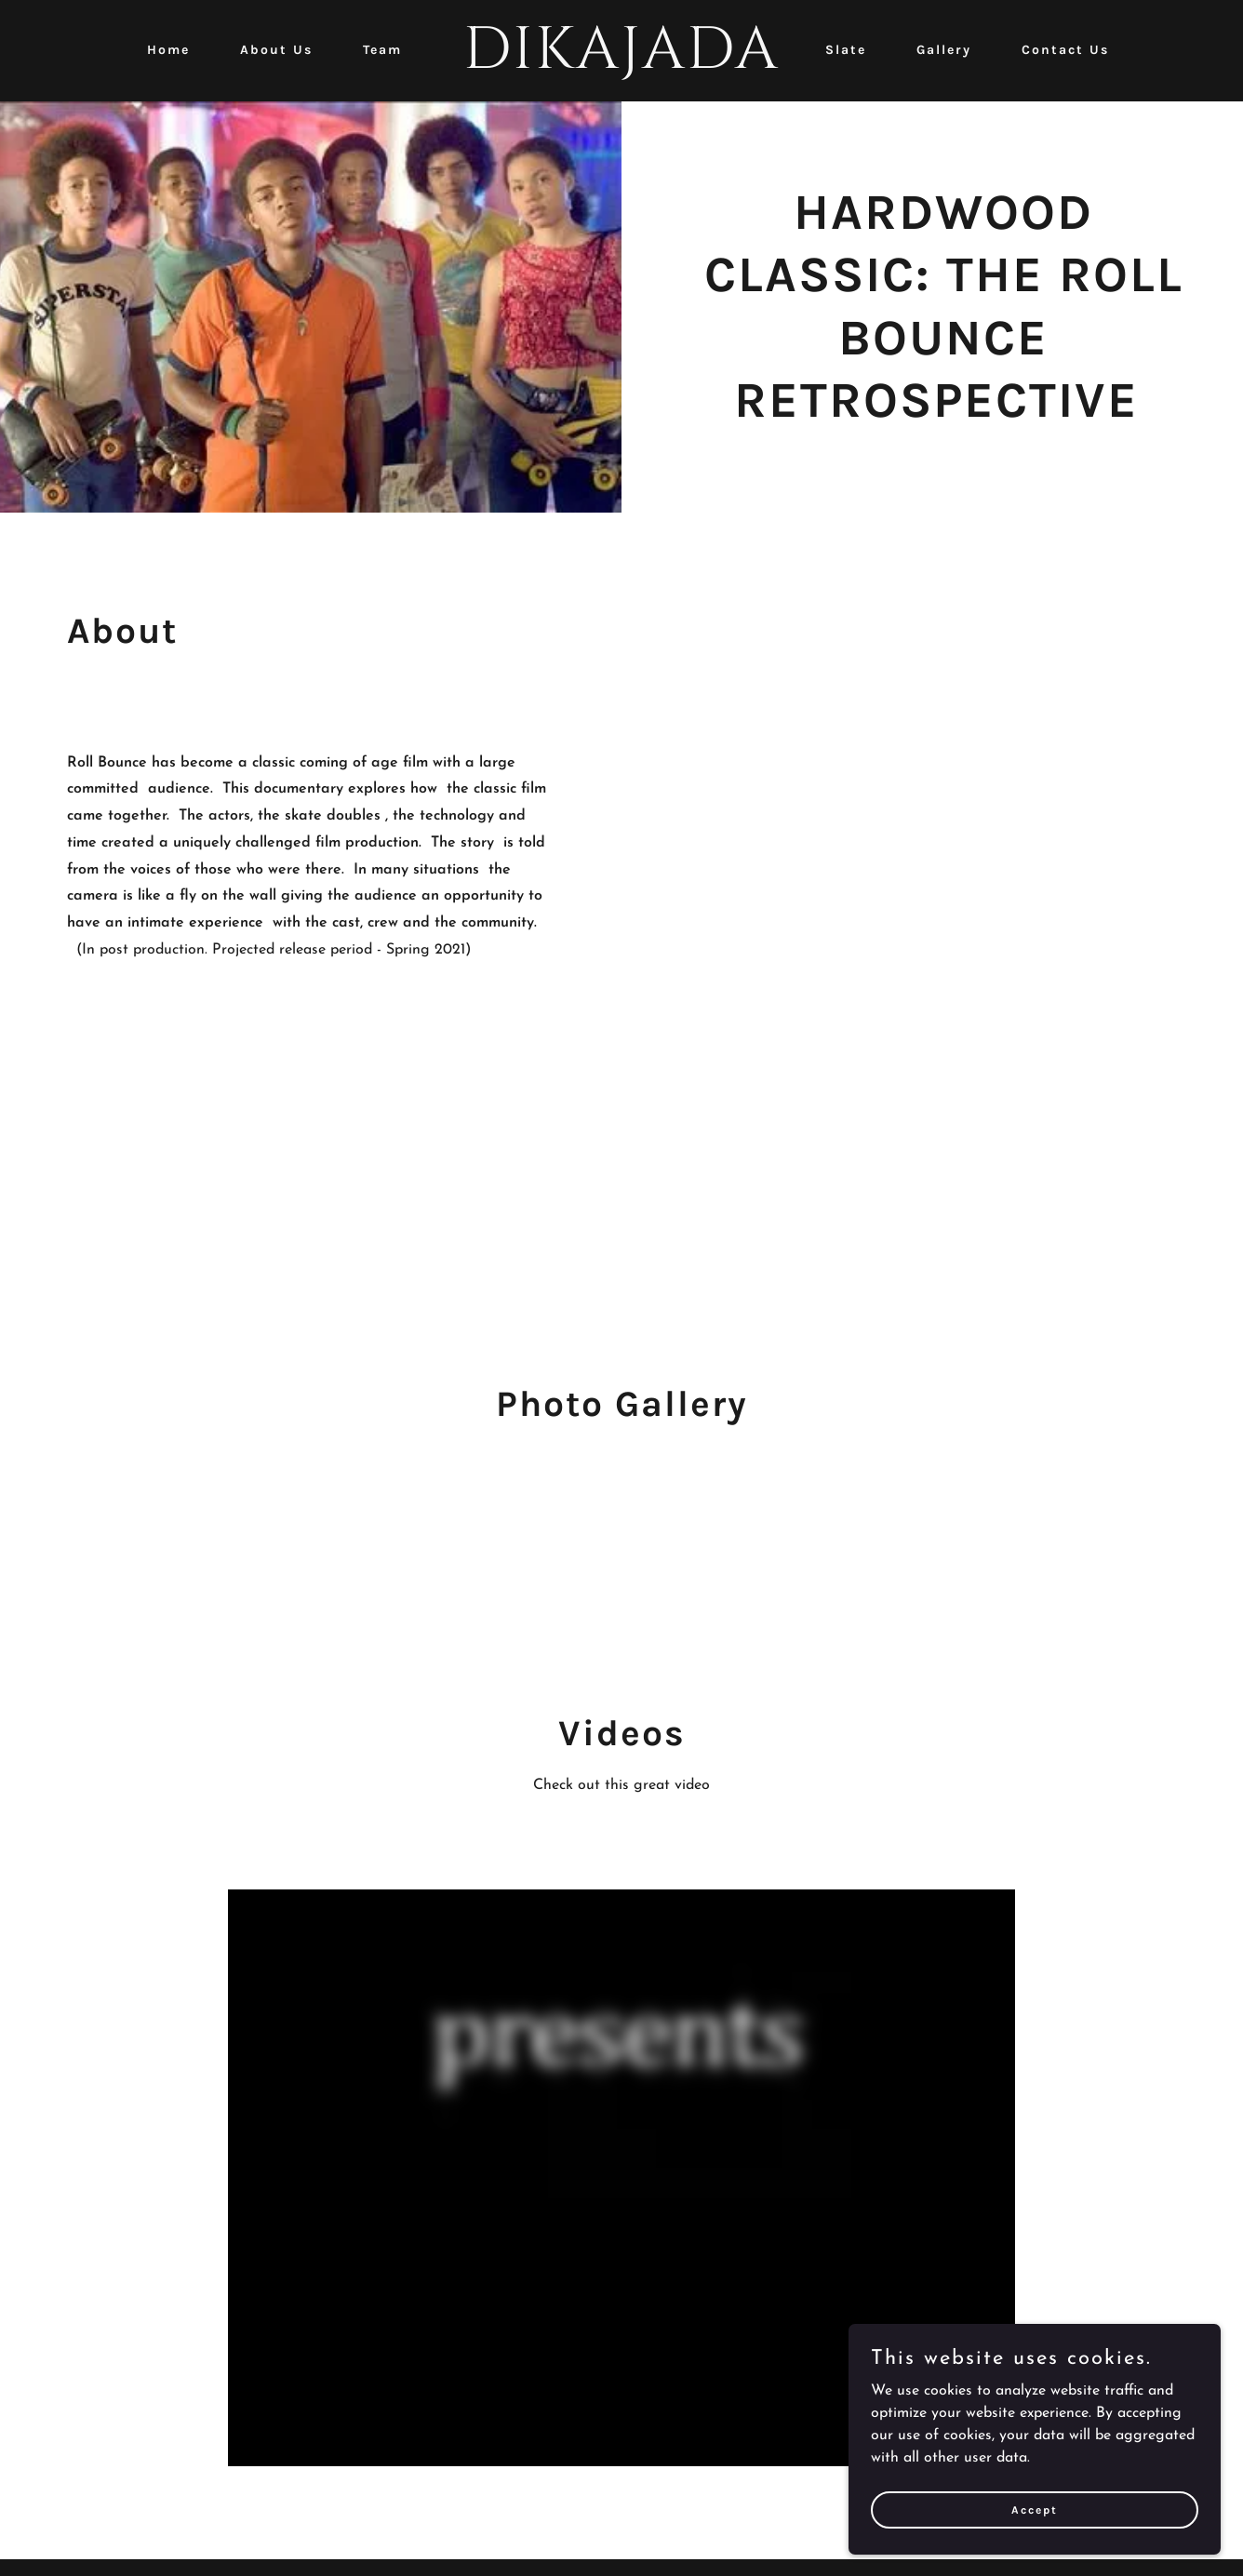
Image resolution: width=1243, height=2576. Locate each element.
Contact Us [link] (1065, 50)
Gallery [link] (943, 50)
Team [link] (382, 50)
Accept (1034, 2509)
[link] (621, 64)
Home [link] (168, 50)
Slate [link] (845, 50)
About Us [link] (276, 50)
